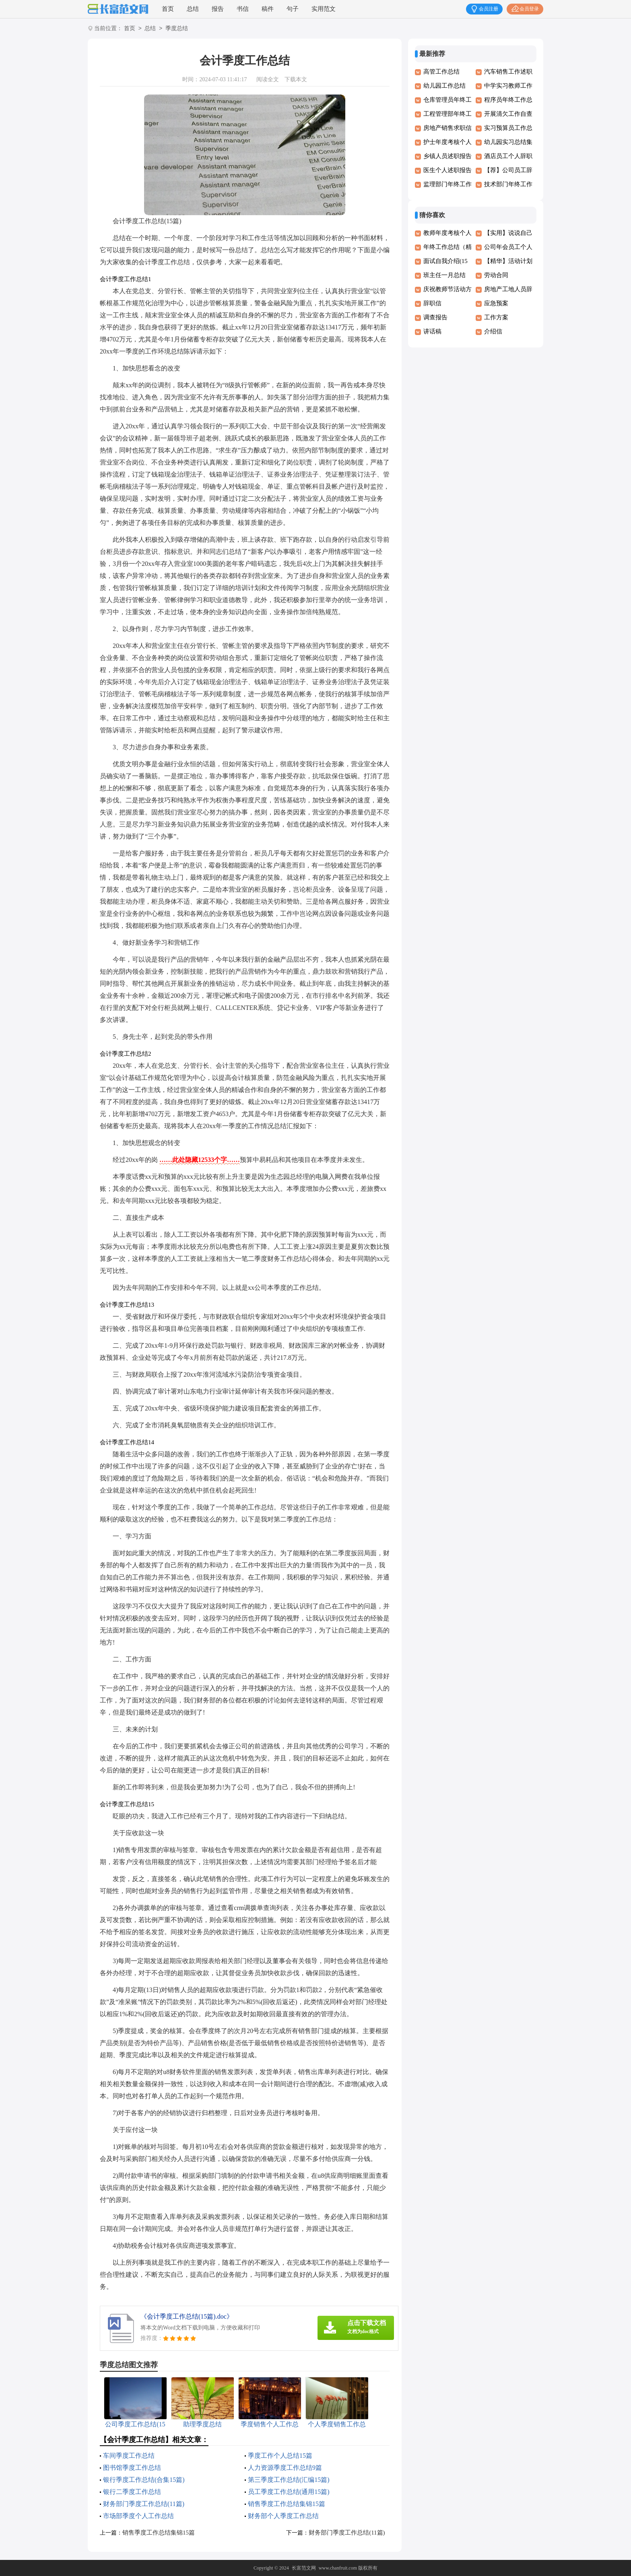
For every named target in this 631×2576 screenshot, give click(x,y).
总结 (193, 9)
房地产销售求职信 (447, 128)
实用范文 (323, 9)
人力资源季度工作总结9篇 (285, 2467)
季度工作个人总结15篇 (280, 2455)
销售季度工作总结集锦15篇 (286, 2503)
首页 (168, 9)
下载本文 (296, 79)
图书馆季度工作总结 (132, 2467)
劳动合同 (496, 275)
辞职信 (432, 303)
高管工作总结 (441, 71)
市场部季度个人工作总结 (138, 2515)
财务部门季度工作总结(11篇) (143, 2503)
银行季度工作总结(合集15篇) (144, 2479)
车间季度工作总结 (129, 2455)
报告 (218, 9)
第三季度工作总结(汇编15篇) (289, 2479)
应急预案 (496, 303)
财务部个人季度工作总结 (283, 2515)
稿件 (268, 9)
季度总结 (176, 29)
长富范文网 (304, 2568)
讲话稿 (432, 331)
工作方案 (496, 317)
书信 (243, 9)
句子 (293, 9)
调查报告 (435, 317)
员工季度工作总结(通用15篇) (289, 2491)
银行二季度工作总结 (132, 2491)
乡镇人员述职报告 (447, 156)
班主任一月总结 (444, 275)
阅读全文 (267, 79)
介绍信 (493, 331)
